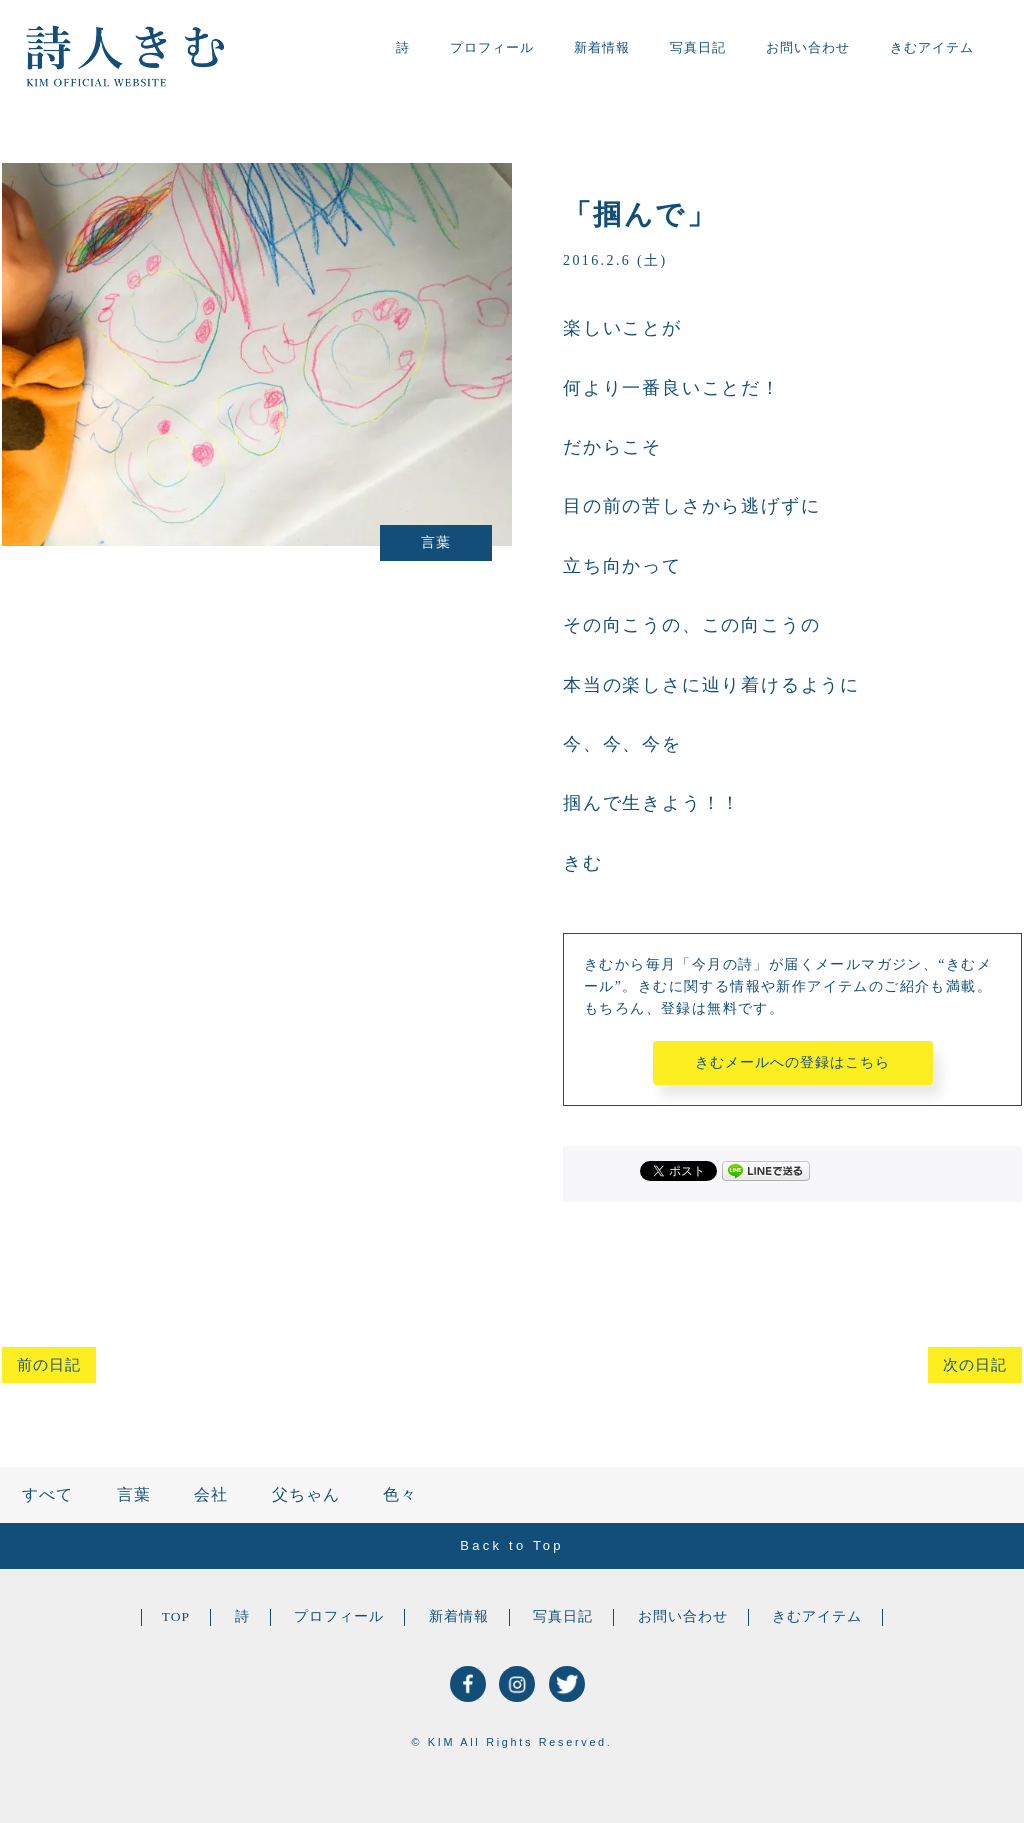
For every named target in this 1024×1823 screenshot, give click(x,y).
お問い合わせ (808, 47)
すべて (47, 1494)
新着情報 (602, 47)
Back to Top (511, 1545)
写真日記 (698, 47)
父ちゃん (306, 1494)
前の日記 (49, 1365)
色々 (400, 1494)
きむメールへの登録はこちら (792, 1062)
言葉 (134, 1494)
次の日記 (975, 1365)
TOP (176, 1616)
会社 (211, 1494)
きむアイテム (932, 47)
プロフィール (492, 47)
